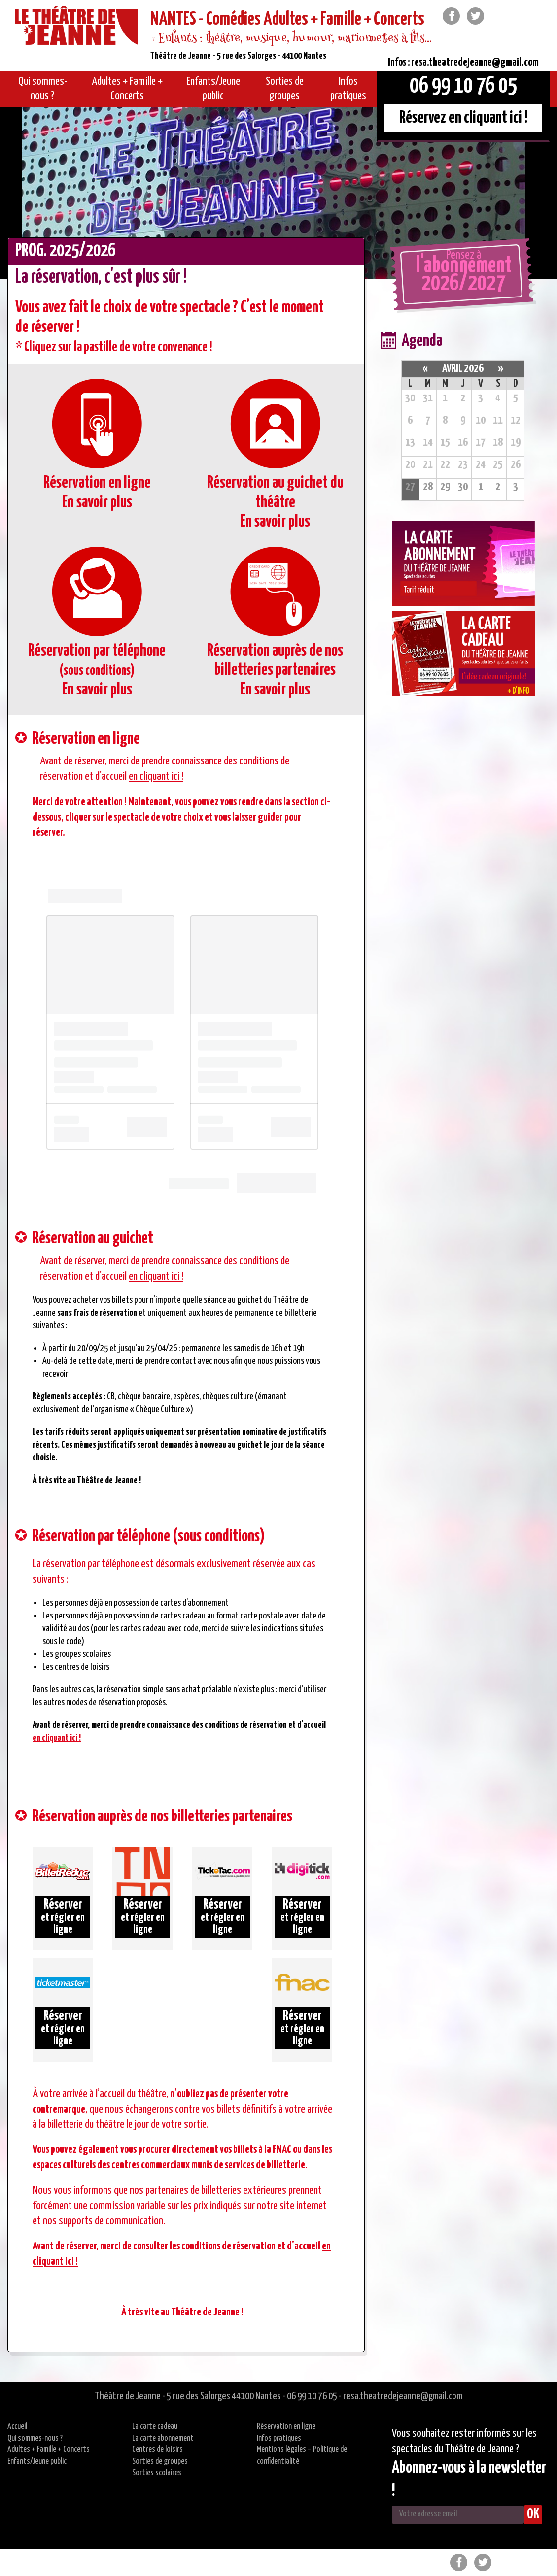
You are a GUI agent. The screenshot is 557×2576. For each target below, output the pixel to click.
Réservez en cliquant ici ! (463, 118)
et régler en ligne (62, 1916)
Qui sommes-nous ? (35, 2438)
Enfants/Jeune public (37, 2461)
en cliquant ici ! (156, 776)
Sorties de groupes (160, 2461)
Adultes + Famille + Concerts (48, 2449)
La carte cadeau (154, 2426)
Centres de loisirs (157, 2449)
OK (533, 2514)
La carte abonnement (163, 2438)
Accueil (17, 2426)
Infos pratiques (279, 2438)
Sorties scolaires (156, 2473)
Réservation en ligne (286, 2426)
